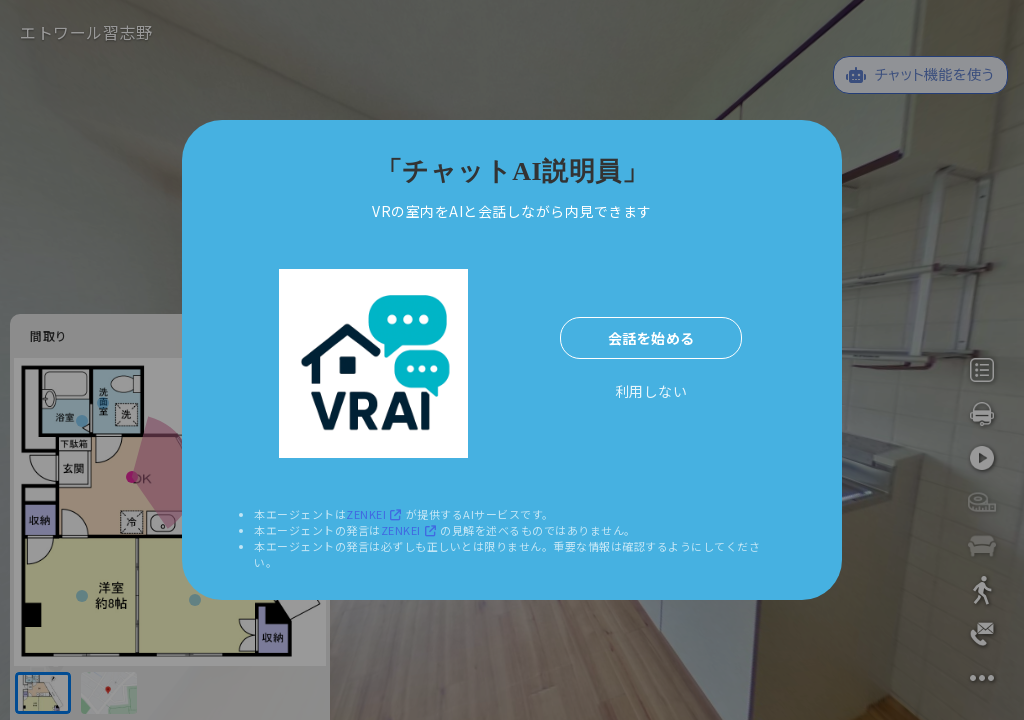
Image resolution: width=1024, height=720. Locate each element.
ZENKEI (376, 514)
